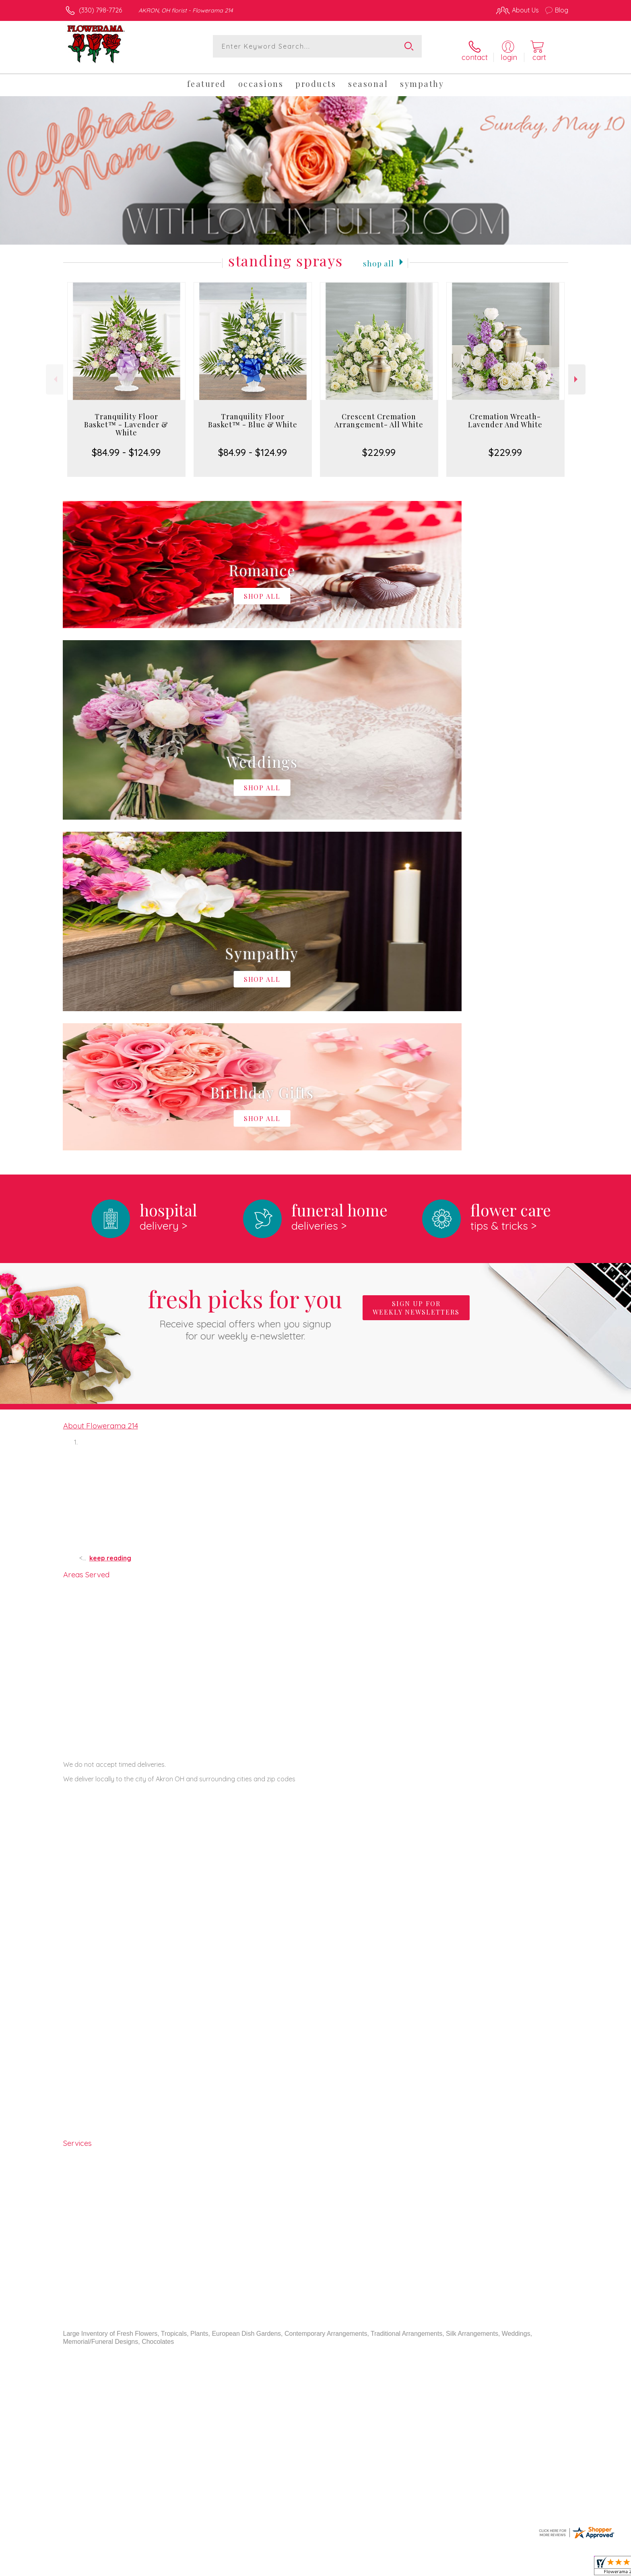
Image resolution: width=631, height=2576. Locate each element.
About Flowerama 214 (100, 1088)
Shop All (379, 255)
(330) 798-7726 (100, 10)
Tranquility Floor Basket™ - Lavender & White (126, 418)
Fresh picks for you (245, 975)
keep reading (110, 1221)
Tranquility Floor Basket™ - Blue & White (252, 413)
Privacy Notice (439, 2568)
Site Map (546, 2568)
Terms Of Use (392, 2568)
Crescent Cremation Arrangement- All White (378, 413)
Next (577, 373)
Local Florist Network (497, 2568)
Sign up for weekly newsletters (416, 970)
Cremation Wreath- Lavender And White (505, 413)
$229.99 (379, 445)
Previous (54, 373)
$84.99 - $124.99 (126, 445)
